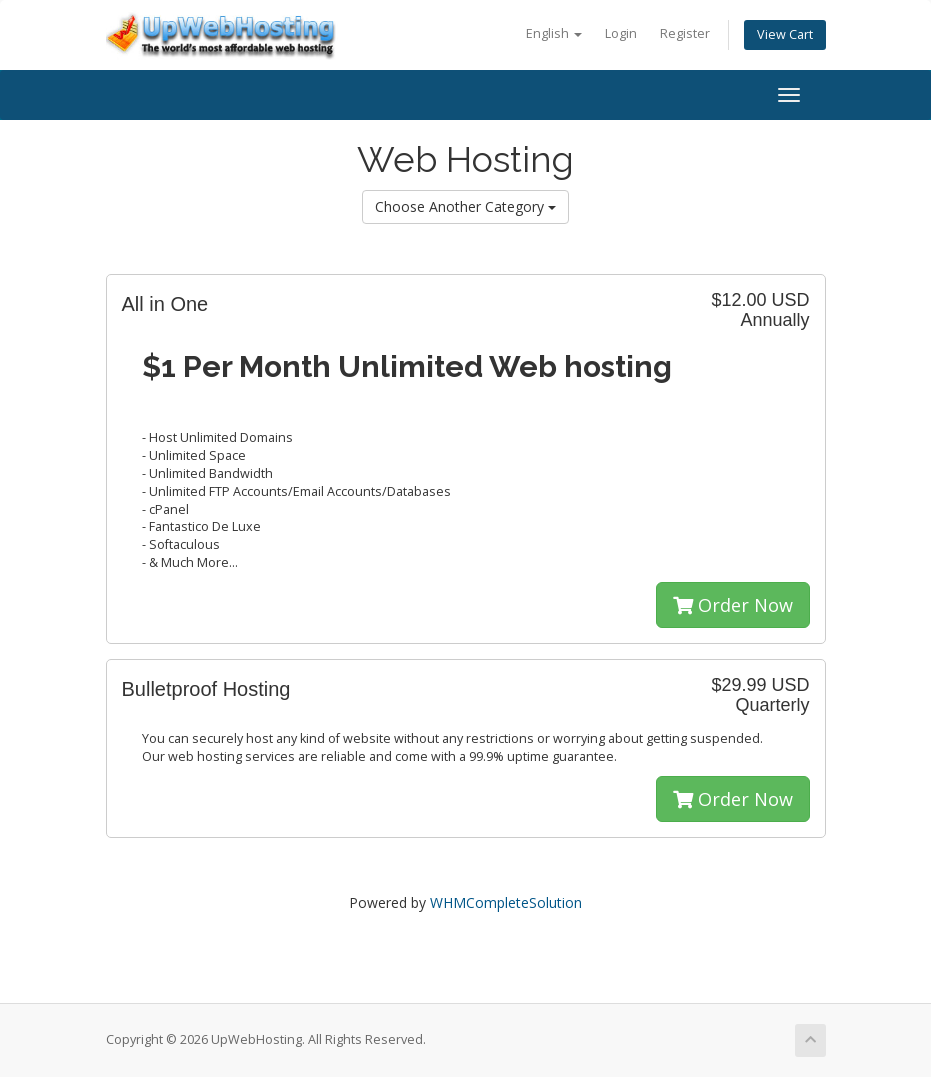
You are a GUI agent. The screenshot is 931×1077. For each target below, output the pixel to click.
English (554, 33)
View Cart (785, 34)
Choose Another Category (465, 206)
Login (621, 33)
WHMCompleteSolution (506, 902)
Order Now (733, 605)
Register (685, 33)
